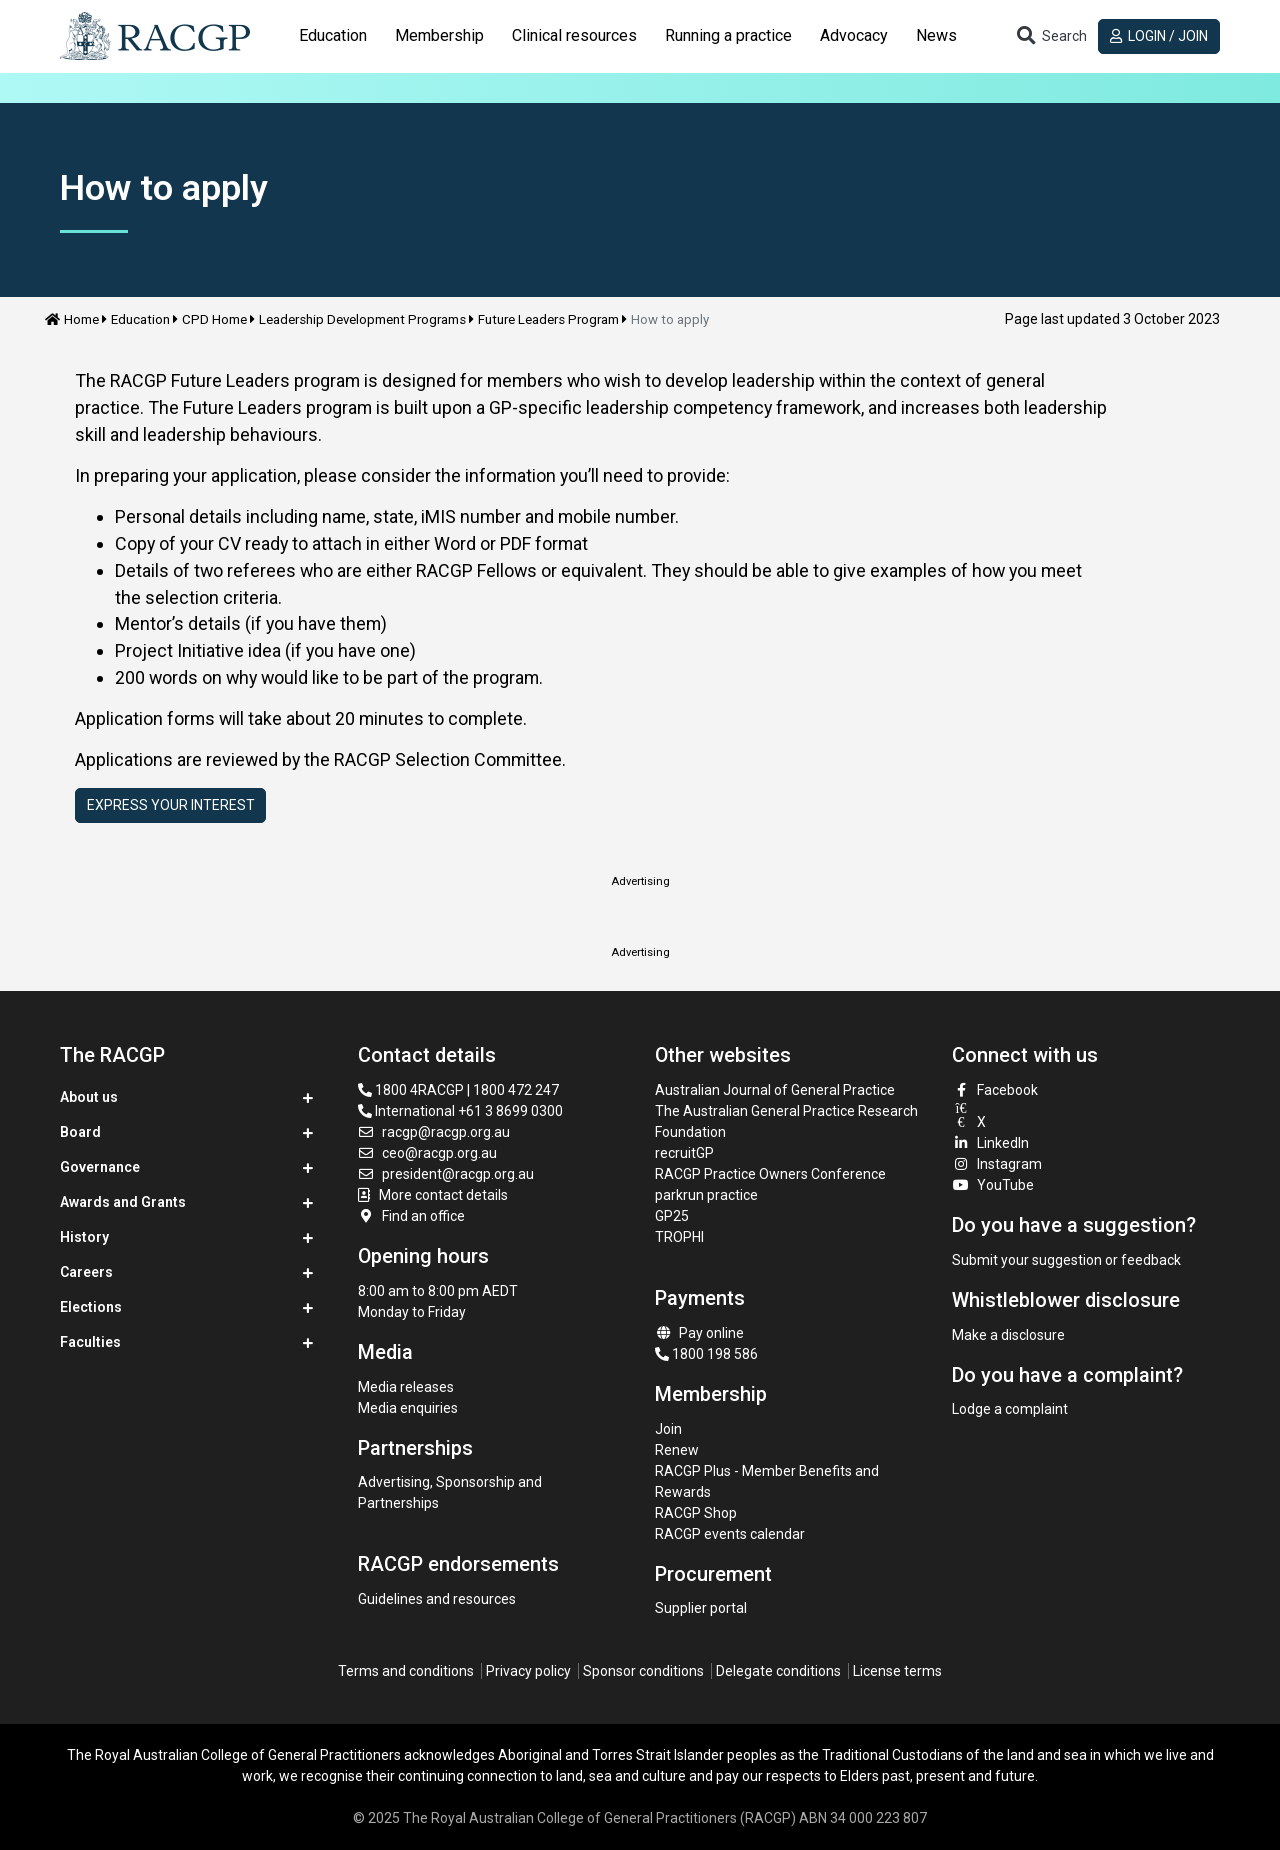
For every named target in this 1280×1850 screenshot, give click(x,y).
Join (668, 1429)
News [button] (936, 35)
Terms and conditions (406, 1671)
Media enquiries (408, 1408)
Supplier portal (701, 1608)
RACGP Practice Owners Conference (770, 1174)
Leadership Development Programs (362, 319)
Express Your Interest (171, 805)
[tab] (333, 36)
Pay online (700, 1333)
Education (140, 319)
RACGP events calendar (730, 1534)
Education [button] (333, 35)
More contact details (443, 1195)
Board (80, 1132)
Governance (100, 1167)
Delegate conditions (778, 1671)
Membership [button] (439, 35)
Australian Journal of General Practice (775, 1090)
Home (72, 319)
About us (89, 1097)
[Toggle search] (1051, 36)
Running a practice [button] (728, 35)
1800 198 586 (706, 1354)
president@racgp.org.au (446, 1174)
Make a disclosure (1008, 1335)
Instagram (997, 1164)
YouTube (993, 1185)
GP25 (673, 1216)
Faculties (90, 1342)
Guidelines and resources (437, 1599)
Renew (677, 1450)
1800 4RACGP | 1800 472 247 (458, 1090)
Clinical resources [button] (574, 35)
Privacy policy (528, 1671)
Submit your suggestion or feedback (1066, 1260)
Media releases (406, 1387)
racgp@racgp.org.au (434, 1132)
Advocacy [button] (854, 35)
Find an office (412, 1216)
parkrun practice (706, 1195)
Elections (91, 1307)
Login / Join (1159, 36)
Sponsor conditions (643, 1671)
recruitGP (684, 1153)
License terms (897, 1671)
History (84, 1237)
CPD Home (214, 319)
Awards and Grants (123, 1202)
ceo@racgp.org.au (428, 1153)
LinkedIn (990, 1143)
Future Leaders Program (548, 319)
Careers (86, 1272)
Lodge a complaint (1010, 1409)
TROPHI (679, 1237)
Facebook (995, 1090)
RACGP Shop (696, 1513)
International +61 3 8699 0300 (460, 1111)
